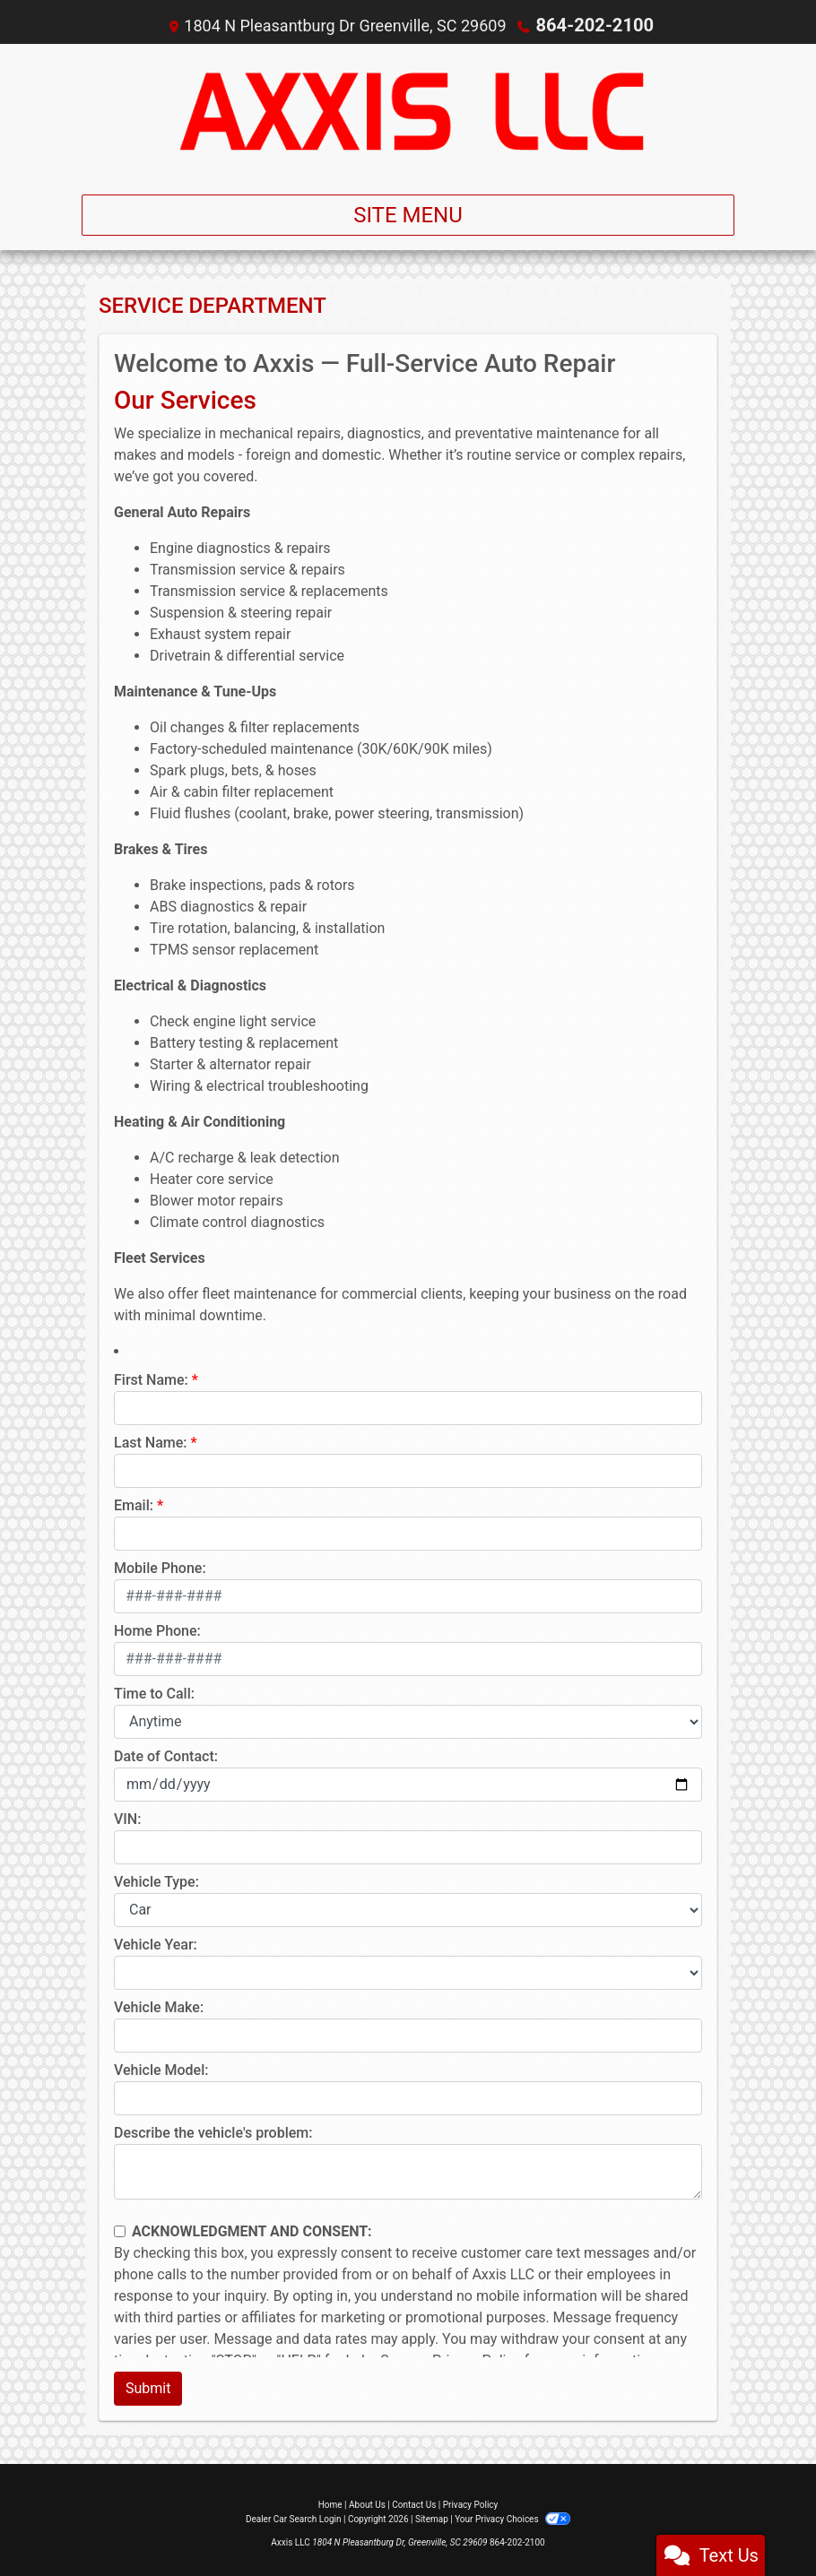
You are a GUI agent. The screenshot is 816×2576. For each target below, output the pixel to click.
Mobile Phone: (160, 1567)
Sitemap (431, 2518)
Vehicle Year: (155, 1943)
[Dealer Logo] (408, 111)
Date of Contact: (166, 1755)
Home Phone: (157, 1629)
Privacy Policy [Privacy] (471, 2504)
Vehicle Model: (161, 2069)
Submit (148, 2387)
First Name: (151, 1378)
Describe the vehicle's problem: (213, 2131)
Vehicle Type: (156, 1880)
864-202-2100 (595, 24)
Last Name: (150, 1441)
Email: (133, 1504)
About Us (367, 2504)
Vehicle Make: (159, 2006)
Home (330, 2504)
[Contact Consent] (120, 2230)
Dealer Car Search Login (294, 2518)
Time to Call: (154, 1692)
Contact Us (414, 2504)
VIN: (127, 1818)
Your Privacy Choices (512, 2518)
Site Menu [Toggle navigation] (408, 214)
